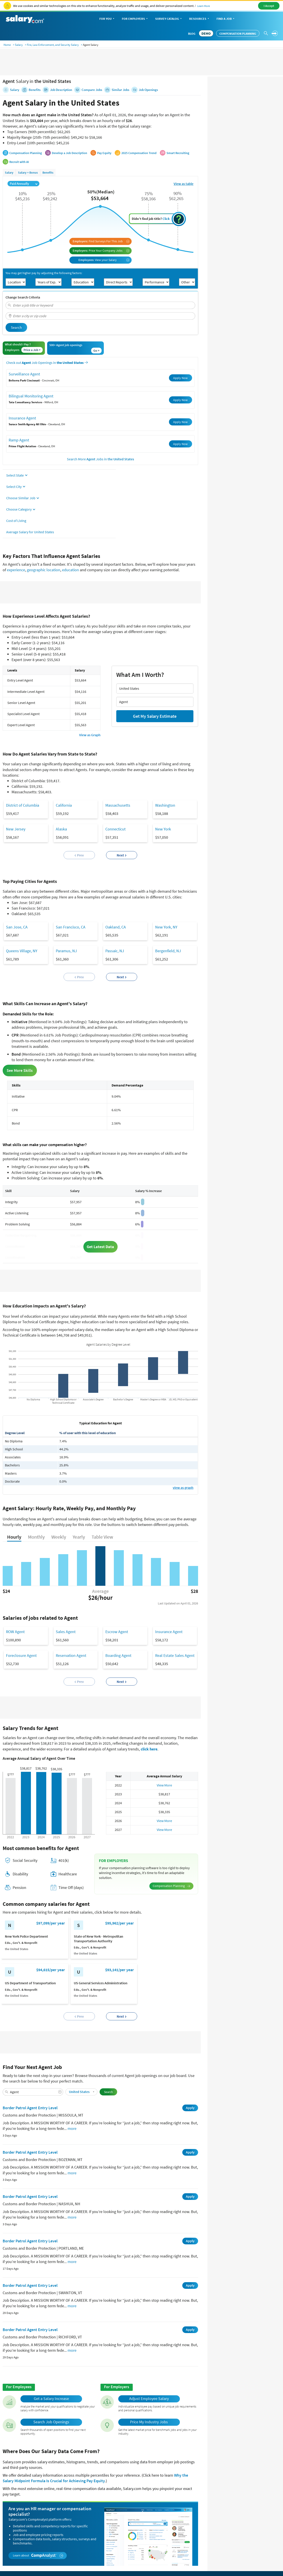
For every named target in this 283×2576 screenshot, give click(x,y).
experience (16, 550)
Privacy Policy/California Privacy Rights (167, 2563)
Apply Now (180, 359)
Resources (199, 19)
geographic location (43, 550)
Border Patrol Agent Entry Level (30, 2088)
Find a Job (226, 19)
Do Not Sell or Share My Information (250, 2563)
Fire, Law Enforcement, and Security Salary (53, 45)
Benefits (47, 154)
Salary (19, 45)
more (72, 2109)
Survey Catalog (169, 19)
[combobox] (100, 286)
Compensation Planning (237, 34)
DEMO (206, 33)
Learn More (203, 6)
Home (7, 45)
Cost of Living (16, 501)
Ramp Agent (19, 420)
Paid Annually (23, 164)
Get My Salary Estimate (155, 697)
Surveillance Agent (24, 355)
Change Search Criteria (23, 278)
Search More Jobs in (100, 440)
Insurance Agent (22, 398)
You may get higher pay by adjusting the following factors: (44, 254)
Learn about (38, 2536)
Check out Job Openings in (47, 343)
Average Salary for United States (30, 513)
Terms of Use (209, 2563)
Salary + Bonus (28, 154)
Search (16, 308)
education (70, 550)
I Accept (269, 6)
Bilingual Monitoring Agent (31, 376)
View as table (183, 164)
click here (149, 1729)
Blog (191, 34)
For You (107, 19)
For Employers (135, 19)
